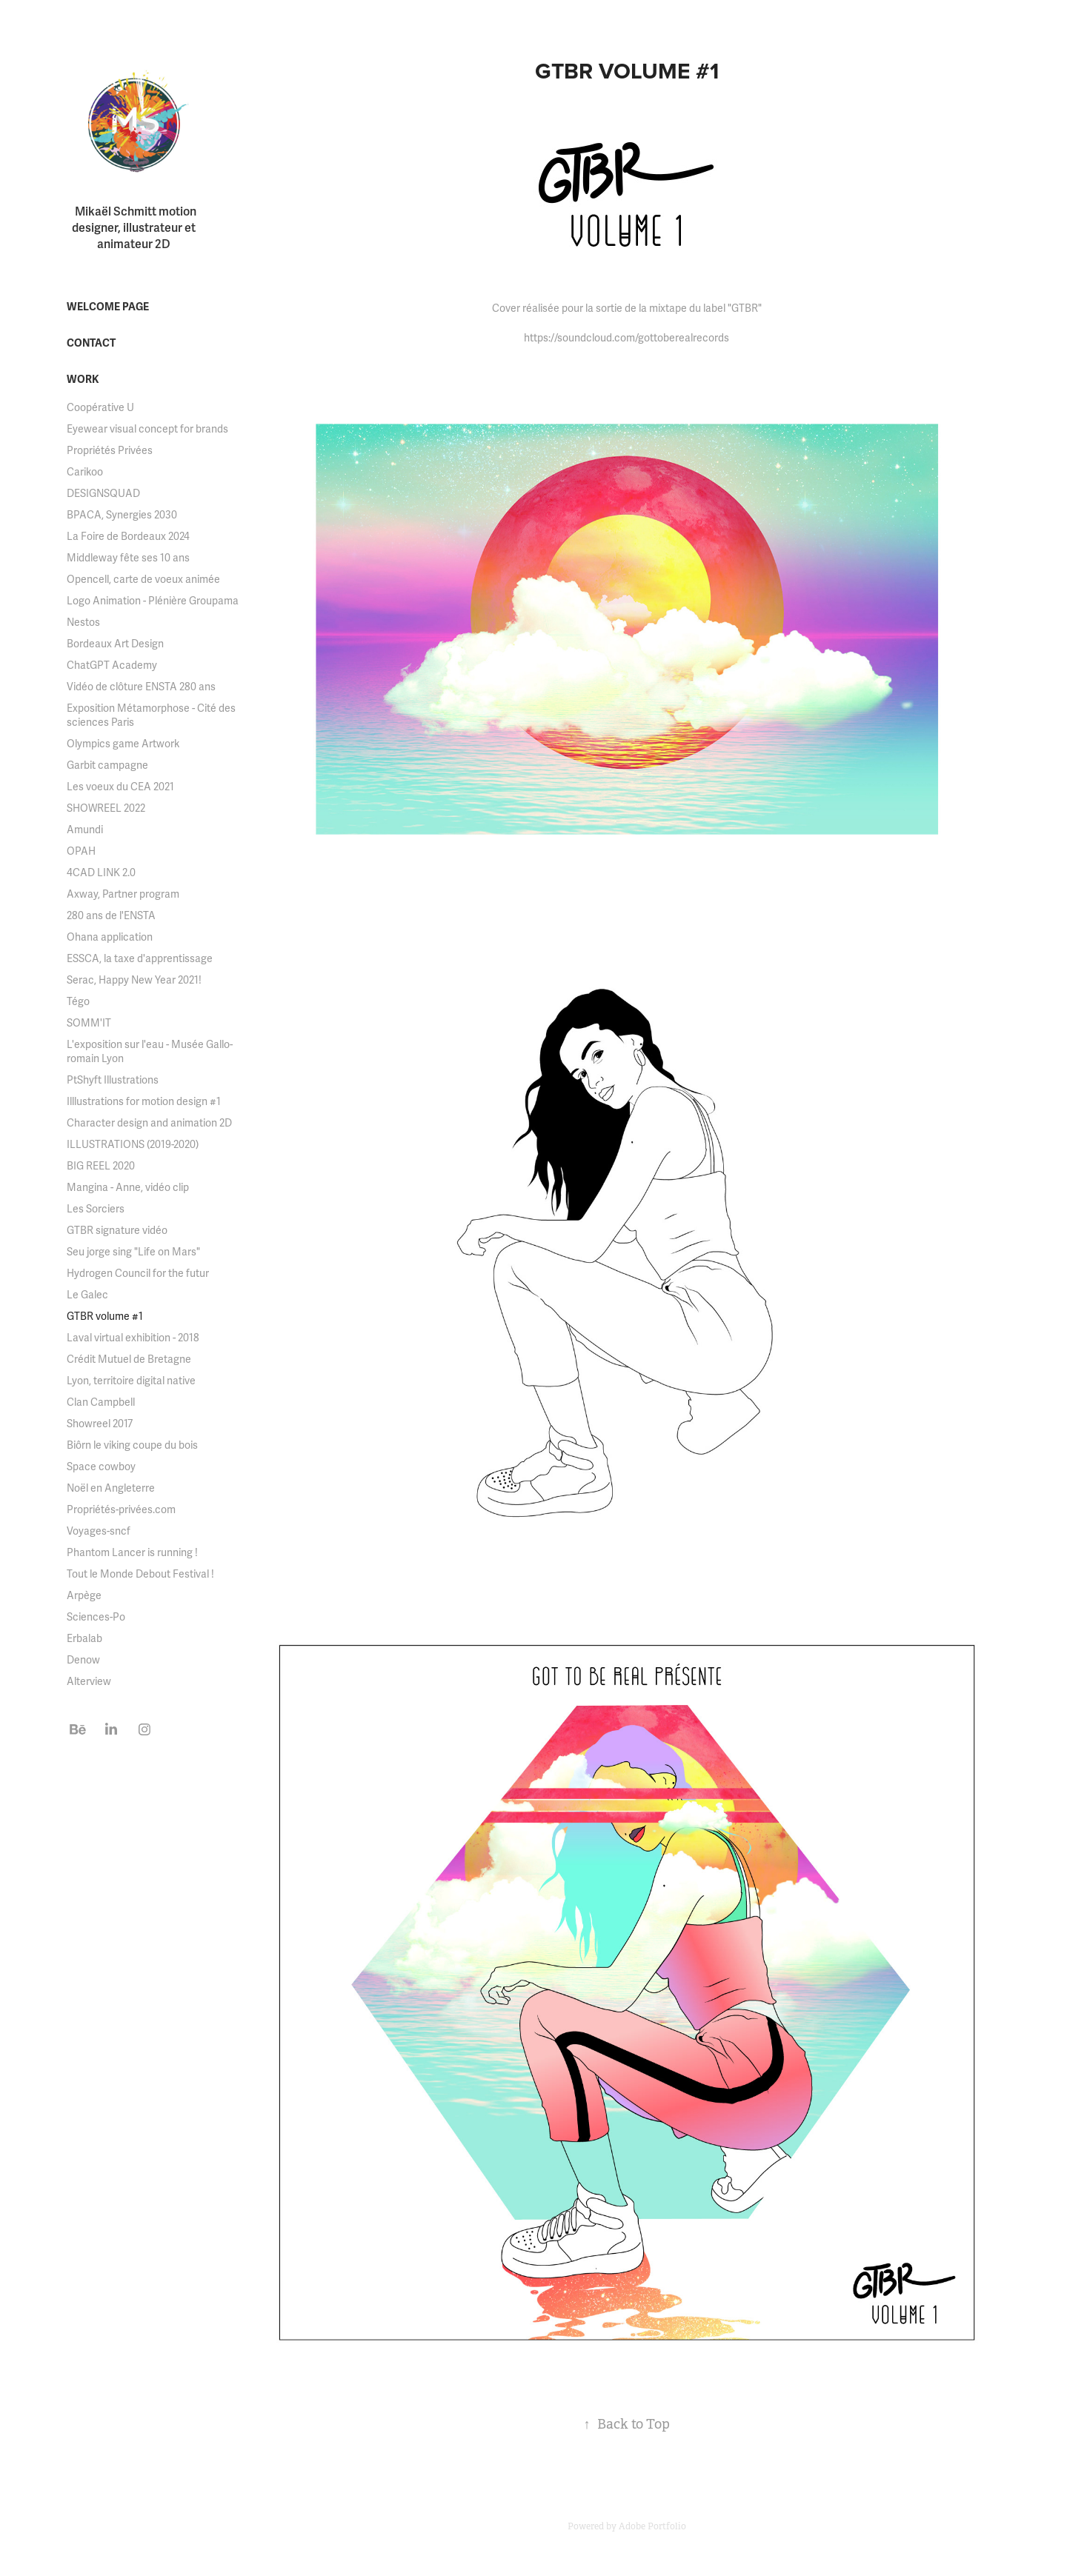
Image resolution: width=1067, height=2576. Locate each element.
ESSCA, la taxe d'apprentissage (140, 958)
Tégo (78, 1001)
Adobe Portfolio (652, 2526)
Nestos (83, 622)
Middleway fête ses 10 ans (128, 558)
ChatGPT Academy (112, 665)
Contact (91, 343)
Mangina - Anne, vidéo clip (128, 1187)
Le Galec (87, 1295)
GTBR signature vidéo (117, 1230)
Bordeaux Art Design (115, 644)
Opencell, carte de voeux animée (143, 579)
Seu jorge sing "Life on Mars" (133, 1252)
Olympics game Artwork (123, 744)
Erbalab (84, 1638)
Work (83, 379)
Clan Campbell (101, 1402)
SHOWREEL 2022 (106, 808)
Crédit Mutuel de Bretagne (129, 1359)
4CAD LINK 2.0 (101, 873)
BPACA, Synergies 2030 (122, 515)
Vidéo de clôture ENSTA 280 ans (141, 687)
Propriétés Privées (110, 450)
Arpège (84, 1595)
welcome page (108, 307)
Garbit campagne (107, 765)
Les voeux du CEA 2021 (120, 787)
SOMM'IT (89, 1023)
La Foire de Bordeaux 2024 (128, 536)
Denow (83, 1660)
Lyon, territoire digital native (131, 1381)
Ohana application (110, 937)
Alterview (89, 1681)
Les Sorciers (95, 1209)
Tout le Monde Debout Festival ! (140, 1574)
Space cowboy (101, 1467)
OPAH (81, 851)
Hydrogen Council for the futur (138, 1273)
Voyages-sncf (98, 1531)
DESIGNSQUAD (103, 493)
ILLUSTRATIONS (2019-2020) (133, 1144)
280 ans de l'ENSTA (111, 916)
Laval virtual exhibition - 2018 (133, 1338)
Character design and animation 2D (149, 1123)
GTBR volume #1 (105, 1316)
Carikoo (85, 472)
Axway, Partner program (123, 894)
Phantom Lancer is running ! (132, 1552)
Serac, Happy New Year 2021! (134, 980)
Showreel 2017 (100, 1424)
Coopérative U (100, 407)
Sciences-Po (96, 1617)
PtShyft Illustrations (113, 1080)
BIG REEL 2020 (101, 1166)
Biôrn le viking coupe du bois (132, 1445)
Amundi (85, 830)
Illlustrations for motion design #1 (144, 1101)
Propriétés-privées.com (121, 1510)
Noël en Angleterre (111, 1488)
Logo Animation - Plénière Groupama (153, 601)
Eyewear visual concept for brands (147, 429)
